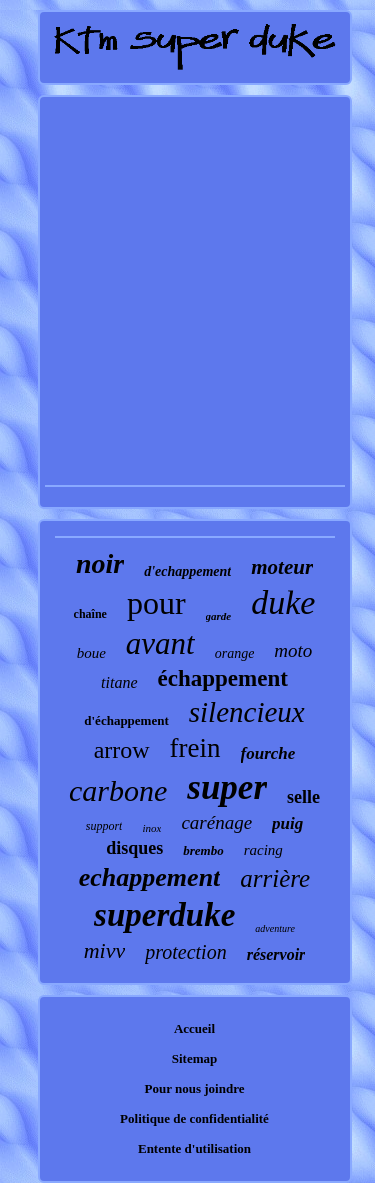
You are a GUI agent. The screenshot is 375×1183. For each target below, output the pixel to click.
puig (287, 823)
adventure (275, 928)
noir (100, 563)
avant (160, 643)
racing (263, 850)
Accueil (194, 1028)
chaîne (90, 614)
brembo (203, 850)
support (104, 826)
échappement (223, 678)
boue (91, 653)
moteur (282, 567)
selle (303, 797)
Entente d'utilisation (194, 1148)
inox (151, 828)
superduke (164, 915)
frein (195, 748)
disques (134, 848)
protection (185, 952)
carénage (216, 822)
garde (219, 616)
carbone (118, 790)
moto (293, 650)
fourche (268, 753)
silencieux (247, 712)
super (227, 787)
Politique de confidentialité (194, 1118)
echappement (150, 877)
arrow (122, 750)
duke (283, 602)
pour (156, 603)
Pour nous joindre (195, 1088)
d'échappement (126, 720)
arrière (275, 878)
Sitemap (195, 1058)
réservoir (276, 954)
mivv (105, 950)
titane (119, 682)
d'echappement (187, 571)
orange (235, 653)
